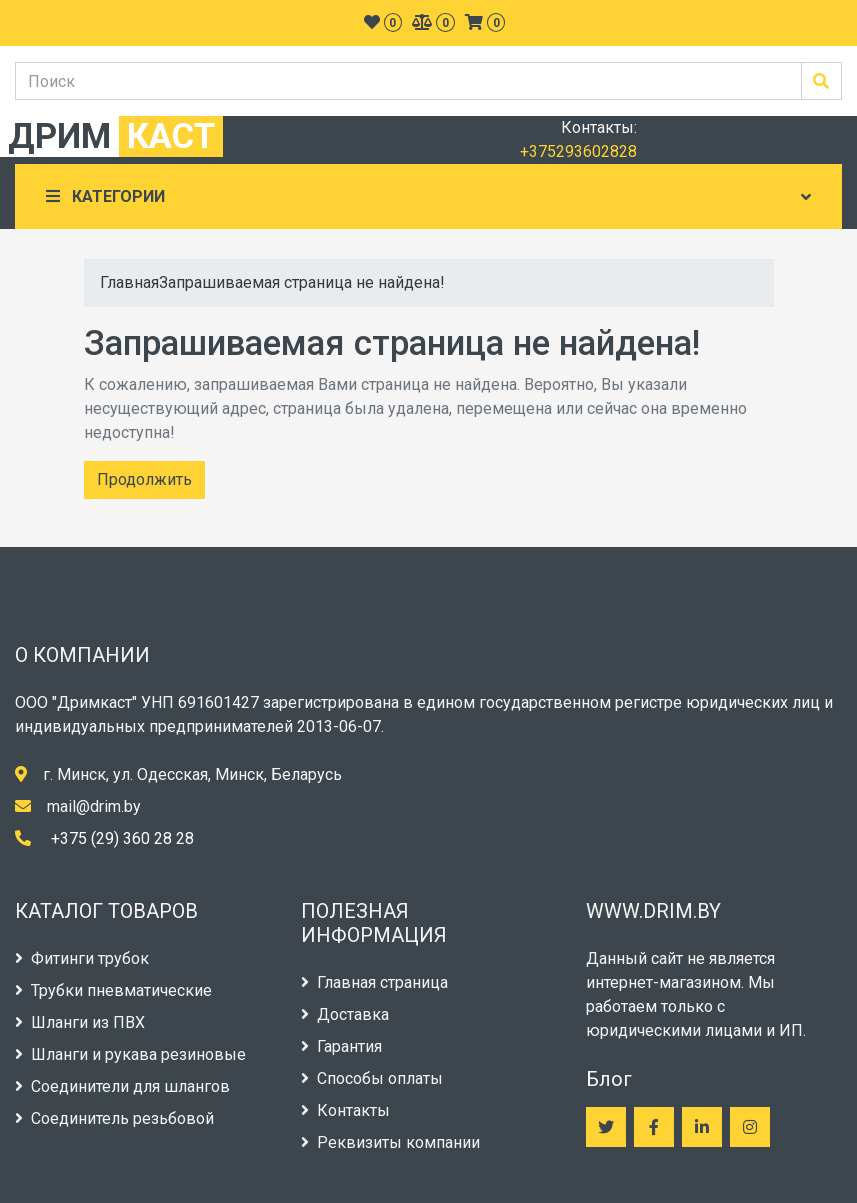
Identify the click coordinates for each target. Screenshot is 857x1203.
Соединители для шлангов (122, 1086)
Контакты (345, 1110)
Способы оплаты (372, 1078)
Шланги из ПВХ (80, 1022)
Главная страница (374, 982)
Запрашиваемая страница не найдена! (302, 282)
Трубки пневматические (113, 990)
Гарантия (341, 1046)
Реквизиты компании (390, 1142)
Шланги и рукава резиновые (130, 1054)
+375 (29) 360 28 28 (122, 838)
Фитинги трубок (82, 958)
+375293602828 (578, 151)
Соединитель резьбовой (114, 1118)
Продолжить (144, 479)
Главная (129, 282)
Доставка (345, 1014)
